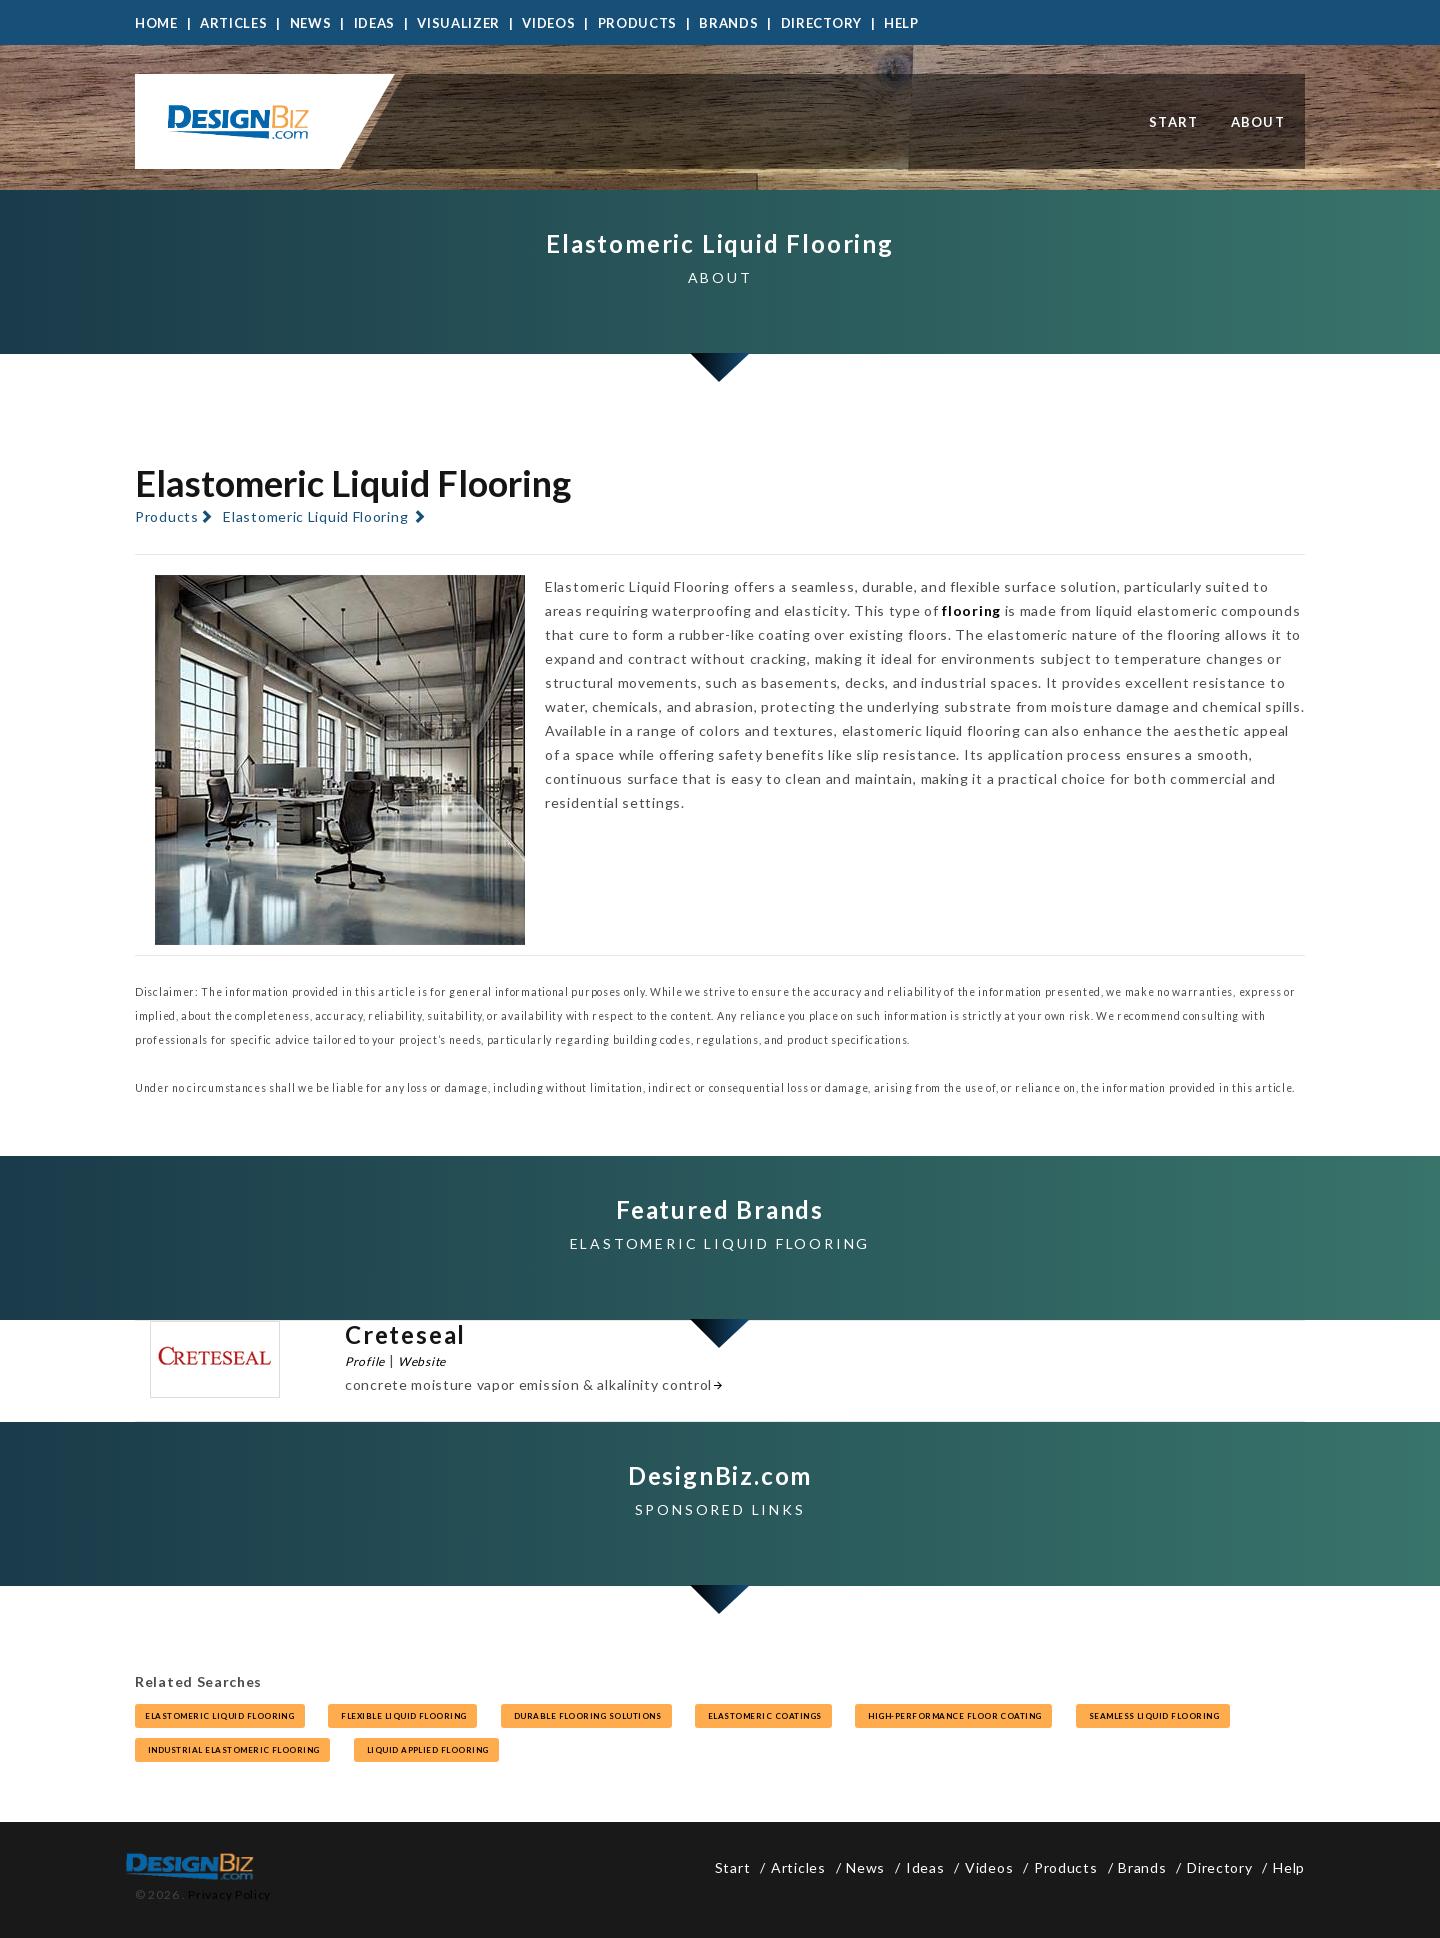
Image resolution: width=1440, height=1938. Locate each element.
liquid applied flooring (426, 1750)
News (311, 23)
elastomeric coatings (763, 1716)
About (1258, 122)
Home (156, 23)
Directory (821, 23)
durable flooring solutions (586, 1716)
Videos (548, 23)
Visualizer (458, 23)
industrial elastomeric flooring (232, 1750)
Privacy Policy (229, 1894)
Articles (234, 23)
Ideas (375, 23)
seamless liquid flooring (1153, 1716)
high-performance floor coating (953, 1716)
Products (638, 23)
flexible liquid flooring (402, 1716)
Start (1174, 122)
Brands (728, 23)
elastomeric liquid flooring (220, 1716)
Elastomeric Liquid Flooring (315, 516)
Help (901, 23)
